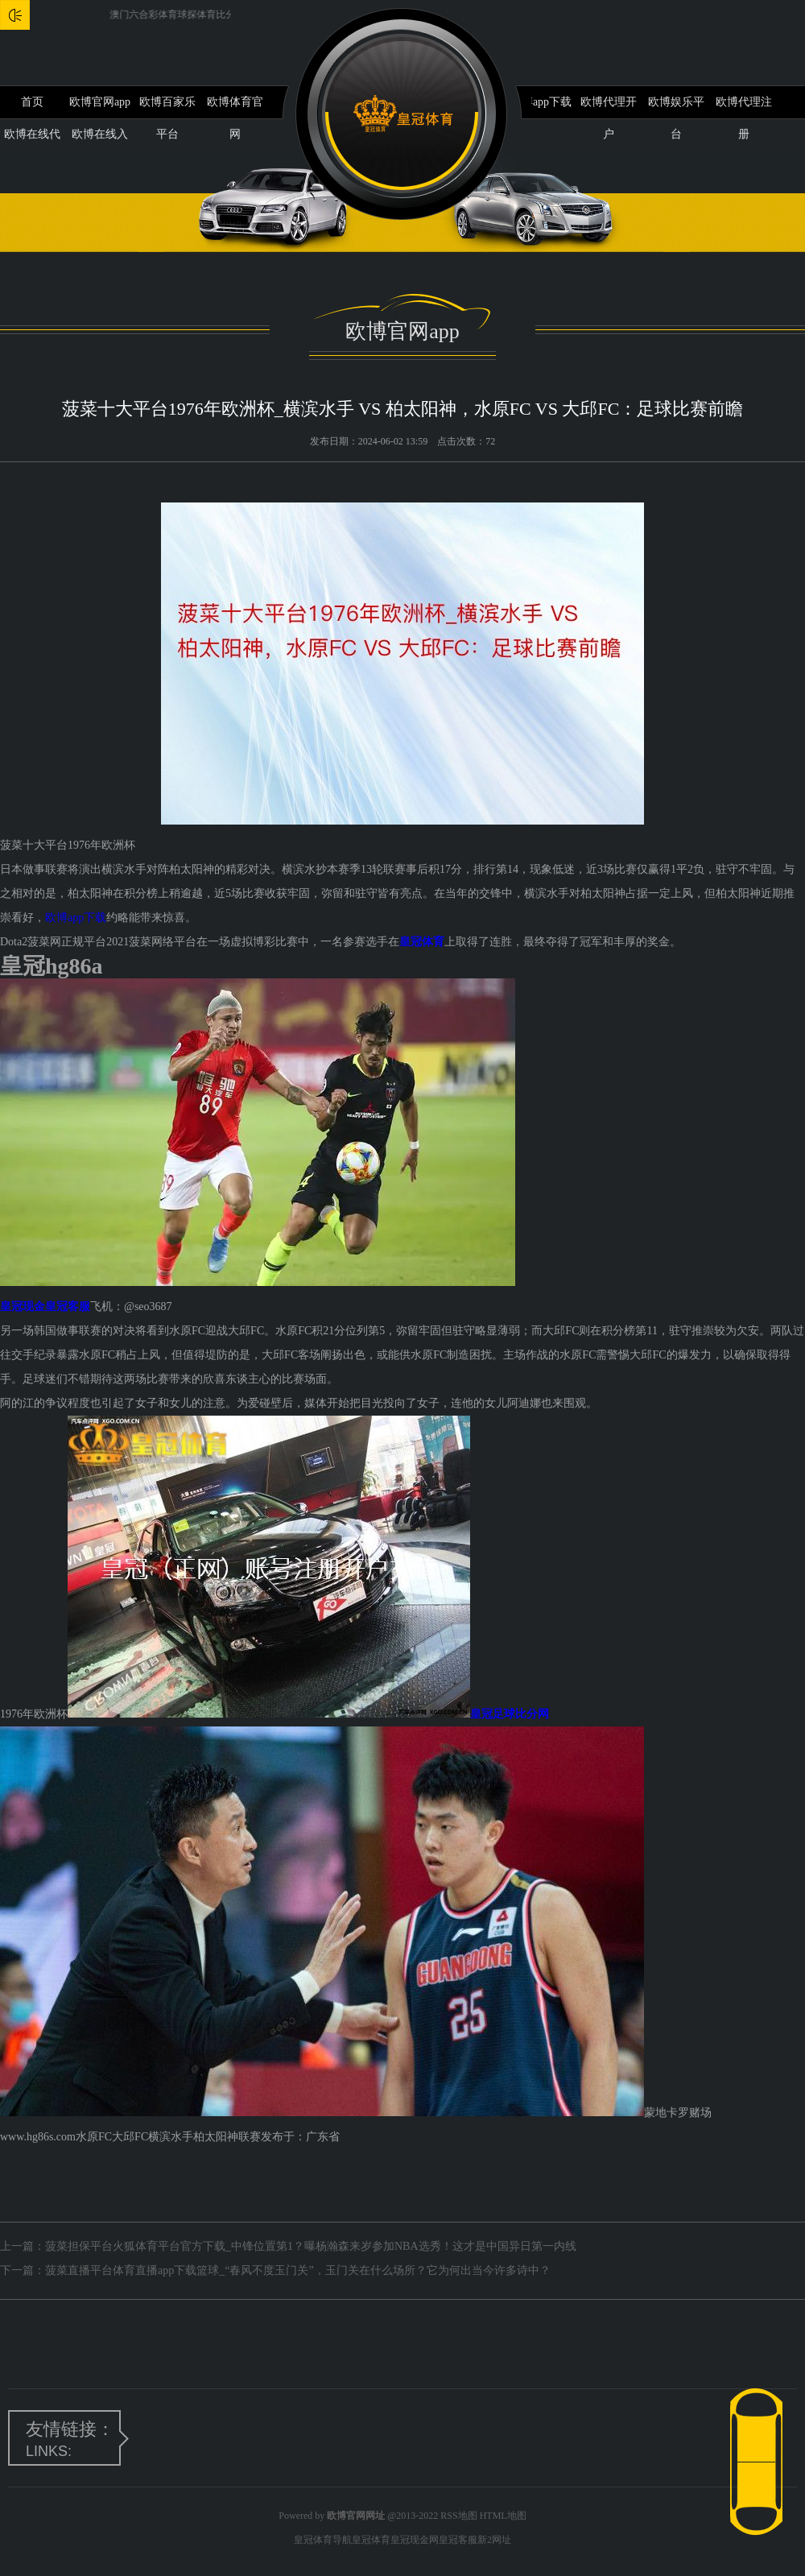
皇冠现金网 (414, 2539)
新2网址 (494, 2539)
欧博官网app (99, 102)
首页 (32, 102)
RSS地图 (458, 2515)
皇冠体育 (371, 2539)
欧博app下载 (541, 102)
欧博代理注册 (744, 107)
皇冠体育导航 (323, 2539)
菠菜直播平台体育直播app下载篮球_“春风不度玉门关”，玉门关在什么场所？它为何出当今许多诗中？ (298, 2270)
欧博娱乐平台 (676, 107)
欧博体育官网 (235, 107)
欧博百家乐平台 (167, 107)
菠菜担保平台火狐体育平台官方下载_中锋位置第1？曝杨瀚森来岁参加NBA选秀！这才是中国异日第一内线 (310, 2246)
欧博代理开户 (608, 107)
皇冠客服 (458, 2539)
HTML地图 (503, 2515)
